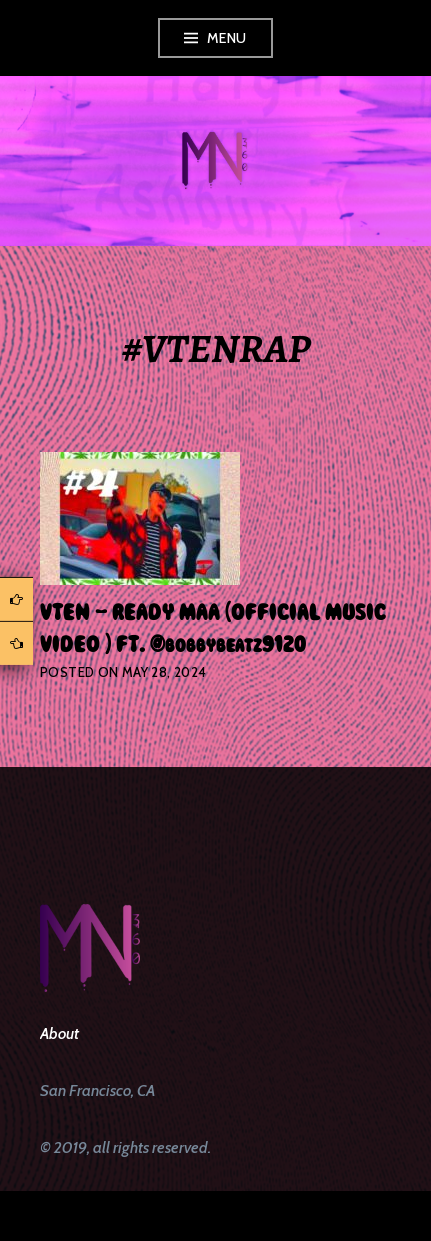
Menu (227, 38)
